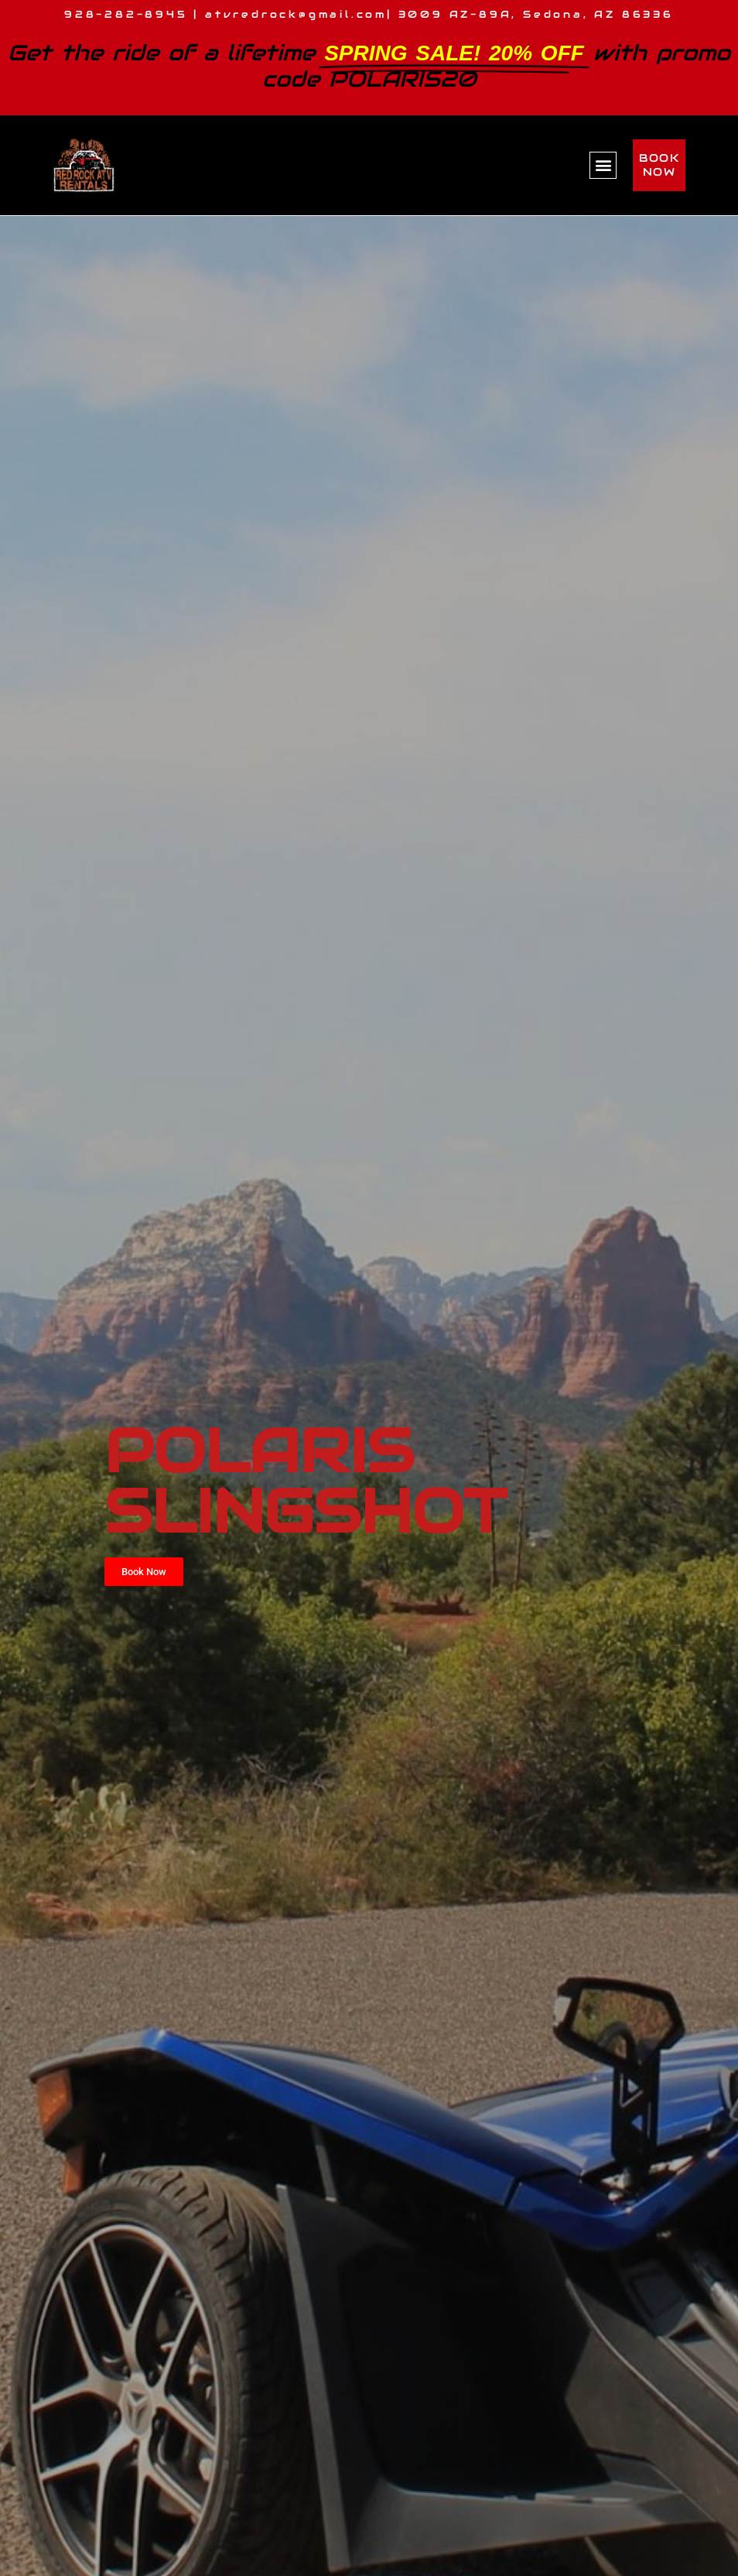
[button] (603, 165)
